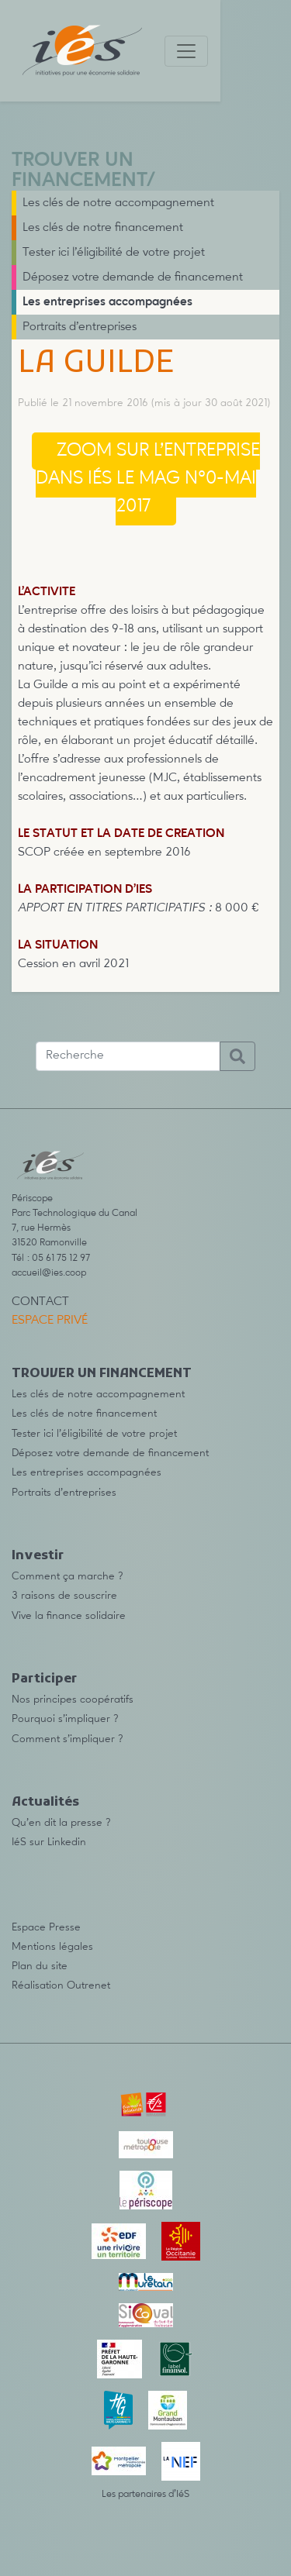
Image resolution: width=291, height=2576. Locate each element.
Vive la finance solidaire (69, 1615)
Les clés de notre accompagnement (118, 203)
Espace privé (50, 1320)
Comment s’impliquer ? (67, 1739)
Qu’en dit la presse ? (61, 1822)
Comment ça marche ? (67, 1576)
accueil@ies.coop (49, 1273)
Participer (44, 1679)
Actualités (45, 1802)
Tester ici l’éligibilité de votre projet (114, 252)
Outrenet (88, 1985)
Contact (40, 1302)
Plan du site (40, 1966)
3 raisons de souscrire (64, 1595)
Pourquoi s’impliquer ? (65, 1718)
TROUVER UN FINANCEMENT (79, 171)
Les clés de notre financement (103, 228)
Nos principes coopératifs (72, 1699)
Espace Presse (46, 1927)
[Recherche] (128, 1056)
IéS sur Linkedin (49, 1842)
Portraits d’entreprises (80, 327)
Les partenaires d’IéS (145, 2494)
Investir (38, 1556)
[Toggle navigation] (186, 51)
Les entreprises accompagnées (107, 302)
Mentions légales (52, 1946)
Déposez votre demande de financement (133, 277)
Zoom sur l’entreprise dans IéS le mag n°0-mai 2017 (148, 479)
